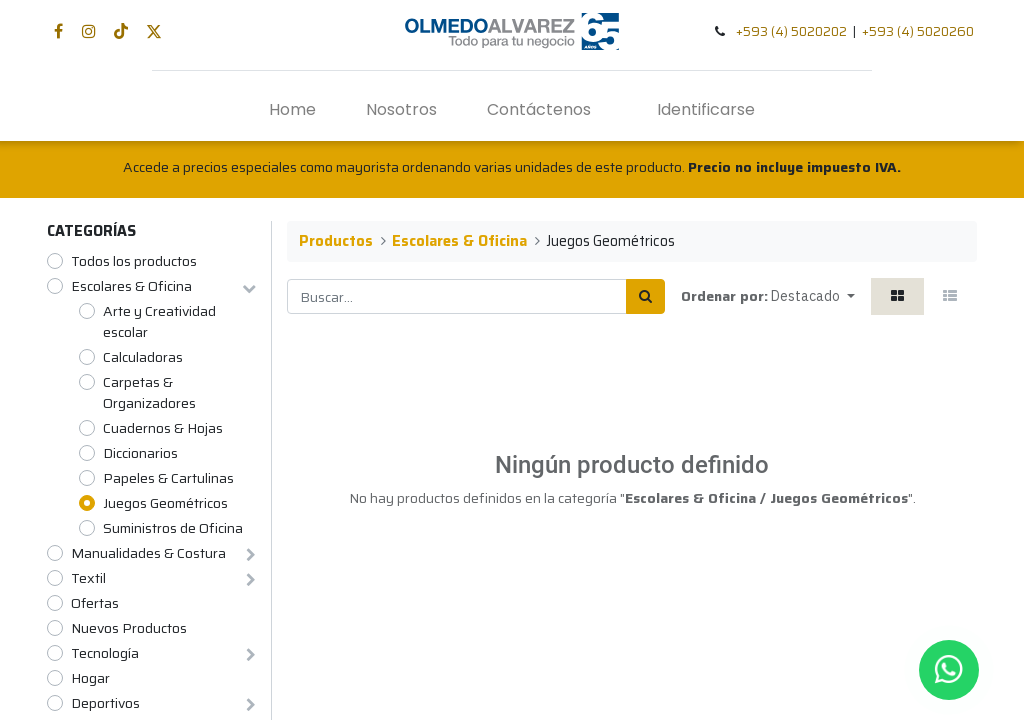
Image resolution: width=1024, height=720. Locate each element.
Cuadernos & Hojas (163, 428)
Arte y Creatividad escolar (159, 322)
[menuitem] (292, 110)
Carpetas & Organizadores (149, 393)
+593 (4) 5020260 (918, 31)
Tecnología (105, 653)
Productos (336, 241)
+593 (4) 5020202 (791, 31)
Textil (88, 578)
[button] (813, 296)
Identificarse (706, 109)
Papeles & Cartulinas (168, 478)
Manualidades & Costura (148, 553)
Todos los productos (134, 261)
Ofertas (95, 603)
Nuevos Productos (129, 628)
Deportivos (105, 703)
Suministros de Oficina (173, 528)
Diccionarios (140, 453)
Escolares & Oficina (131, 286)
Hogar (90, 678)
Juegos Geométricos (165, 503)
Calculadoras (143, 357)
